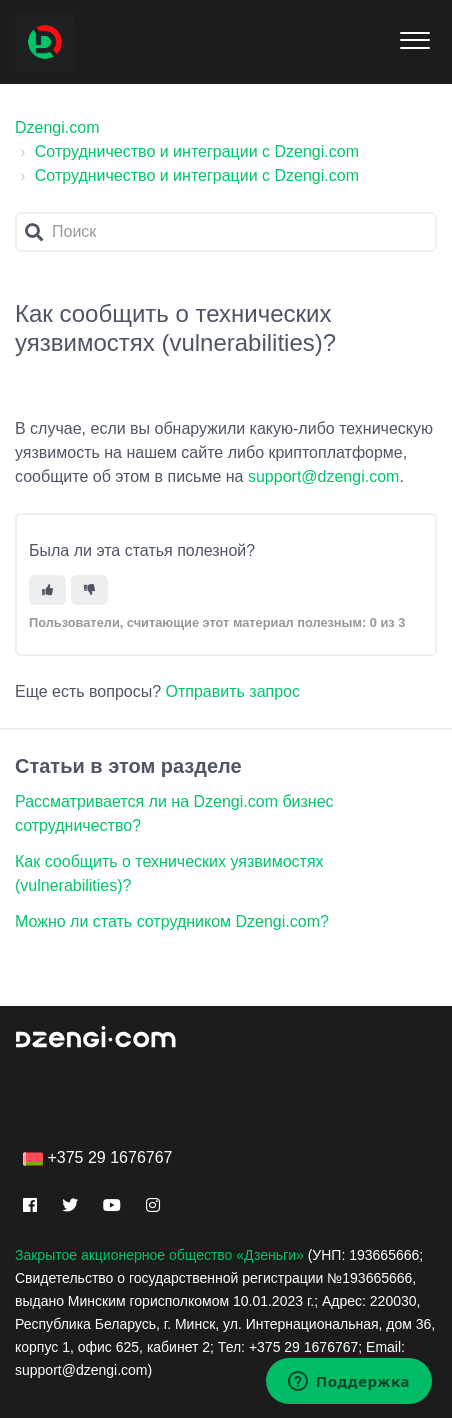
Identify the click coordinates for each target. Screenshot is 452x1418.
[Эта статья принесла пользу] (47, 590)
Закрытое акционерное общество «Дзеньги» (159, 1255)
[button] (414, 36)
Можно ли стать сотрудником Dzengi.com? (172, 921)
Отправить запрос (233, 691)
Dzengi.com (57, 127)
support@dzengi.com (323, 476)
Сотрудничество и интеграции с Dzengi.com (197, 151)
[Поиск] (226, 232)
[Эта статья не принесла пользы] (89, 590)
